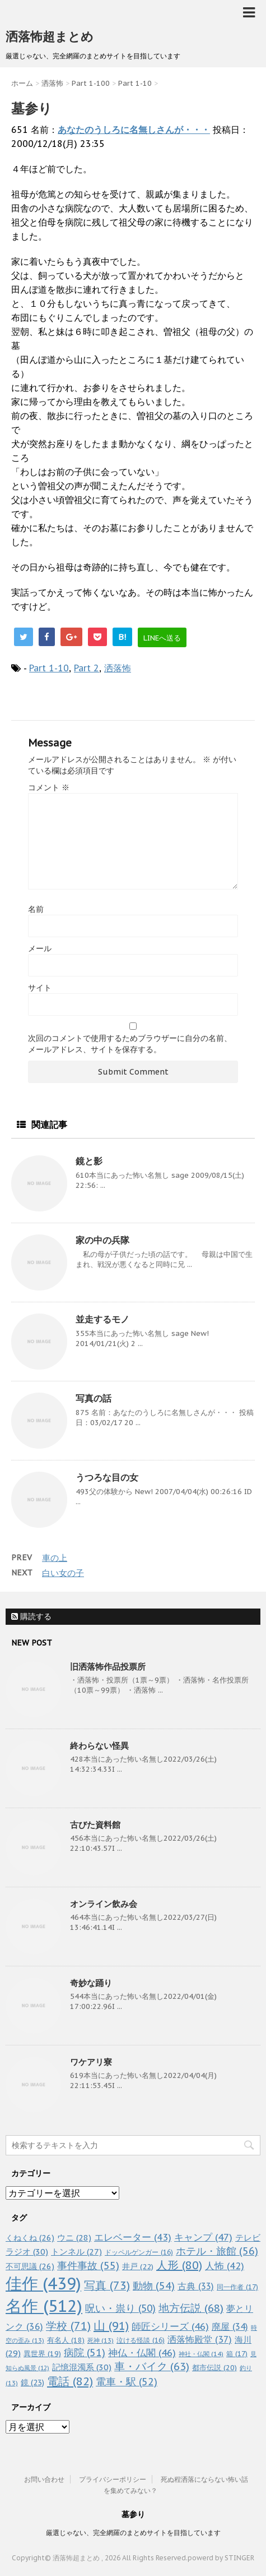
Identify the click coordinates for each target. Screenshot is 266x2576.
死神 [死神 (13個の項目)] (100, 2340)
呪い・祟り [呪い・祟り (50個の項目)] (120, 2308)
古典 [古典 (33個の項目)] (196, 2286)
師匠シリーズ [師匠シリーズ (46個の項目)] (170, 2326)
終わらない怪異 (99, 1745)
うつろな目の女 (107, 1477)
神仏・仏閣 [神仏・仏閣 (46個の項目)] (142, 2352)
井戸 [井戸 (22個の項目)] (137, 2266)
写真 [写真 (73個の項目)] (107, 2285)
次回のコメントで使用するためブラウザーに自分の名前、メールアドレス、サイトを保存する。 (130, 1043)
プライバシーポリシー (112, 2479)
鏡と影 (89, 1161)
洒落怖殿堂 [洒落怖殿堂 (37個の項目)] (199, 2339)
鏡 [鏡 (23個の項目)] (32, 2382)
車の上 (54, 1557)
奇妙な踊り (91, 1983)
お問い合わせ (44, 2479)
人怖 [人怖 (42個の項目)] (224, 2266)
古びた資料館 (95, 1824)
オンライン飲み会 (103, 1903)
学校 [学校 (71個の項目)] (68, 2326)
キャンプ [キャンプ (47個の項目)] (203, 2237)
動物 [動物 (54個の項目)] (154, 2285)
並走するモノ (102, 1319)
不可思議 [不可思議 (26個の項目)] (30, 2266)
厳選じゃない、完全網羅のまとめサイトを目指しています (133, 2532)
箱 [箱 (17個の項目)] (237, 2353)
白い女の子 (63, 1573)
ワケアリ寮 (91, 2062)
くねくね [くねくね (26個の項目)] (30, 2237)
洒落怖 (117, 668)
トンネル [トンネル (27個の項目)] (76, 2251)
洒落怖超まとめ (50, 36)
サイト (40, 988)
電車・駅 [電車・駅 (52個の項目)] (126, 2381)
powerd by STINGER (221, 2558)
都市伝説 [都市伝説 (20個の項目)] (214, 2367)
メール (40, 948)
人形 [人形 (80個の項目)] (179, 2265)
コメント (48, 787)
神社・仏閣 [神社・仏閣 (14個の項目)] (201, 2353)
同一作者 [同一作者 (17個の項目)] (237, 2286)
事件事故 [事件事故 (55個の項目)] (88, 2265)
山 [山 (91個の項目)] (111, 2325)
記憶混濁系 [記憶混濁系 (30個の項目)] (81, 2367)
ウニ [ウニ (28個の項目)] (74, 2237)
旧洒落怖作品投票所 (108, 1666)
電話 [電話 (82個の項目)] (70, 2381)
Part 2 (86, 668)
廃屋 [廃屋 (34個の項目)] (230, 2326)
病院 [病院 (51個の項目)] (84, 2352)
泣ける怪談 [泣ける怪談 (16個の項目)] (140, 2340)
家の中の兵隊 (102, 1240)
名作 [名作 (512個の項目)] (44, 2305)
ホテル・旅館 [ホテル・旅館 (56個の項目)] (217, 2250)
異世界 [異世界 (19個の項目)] (42, 2353)
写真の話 (93, 1398)
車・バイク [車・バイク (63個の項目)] (151, 2366)
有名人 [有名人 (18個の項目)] (66, 2339)
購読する (31, 1616)
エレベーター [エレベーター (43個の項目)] (132, 2237)
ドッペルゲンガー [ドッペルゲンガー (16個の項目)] (139, 2252)
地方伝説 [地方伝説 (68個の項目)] (190, 2308)
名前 (36, 909)
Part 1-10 (49, 668)
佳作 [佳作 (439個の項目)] (43, 2283)
